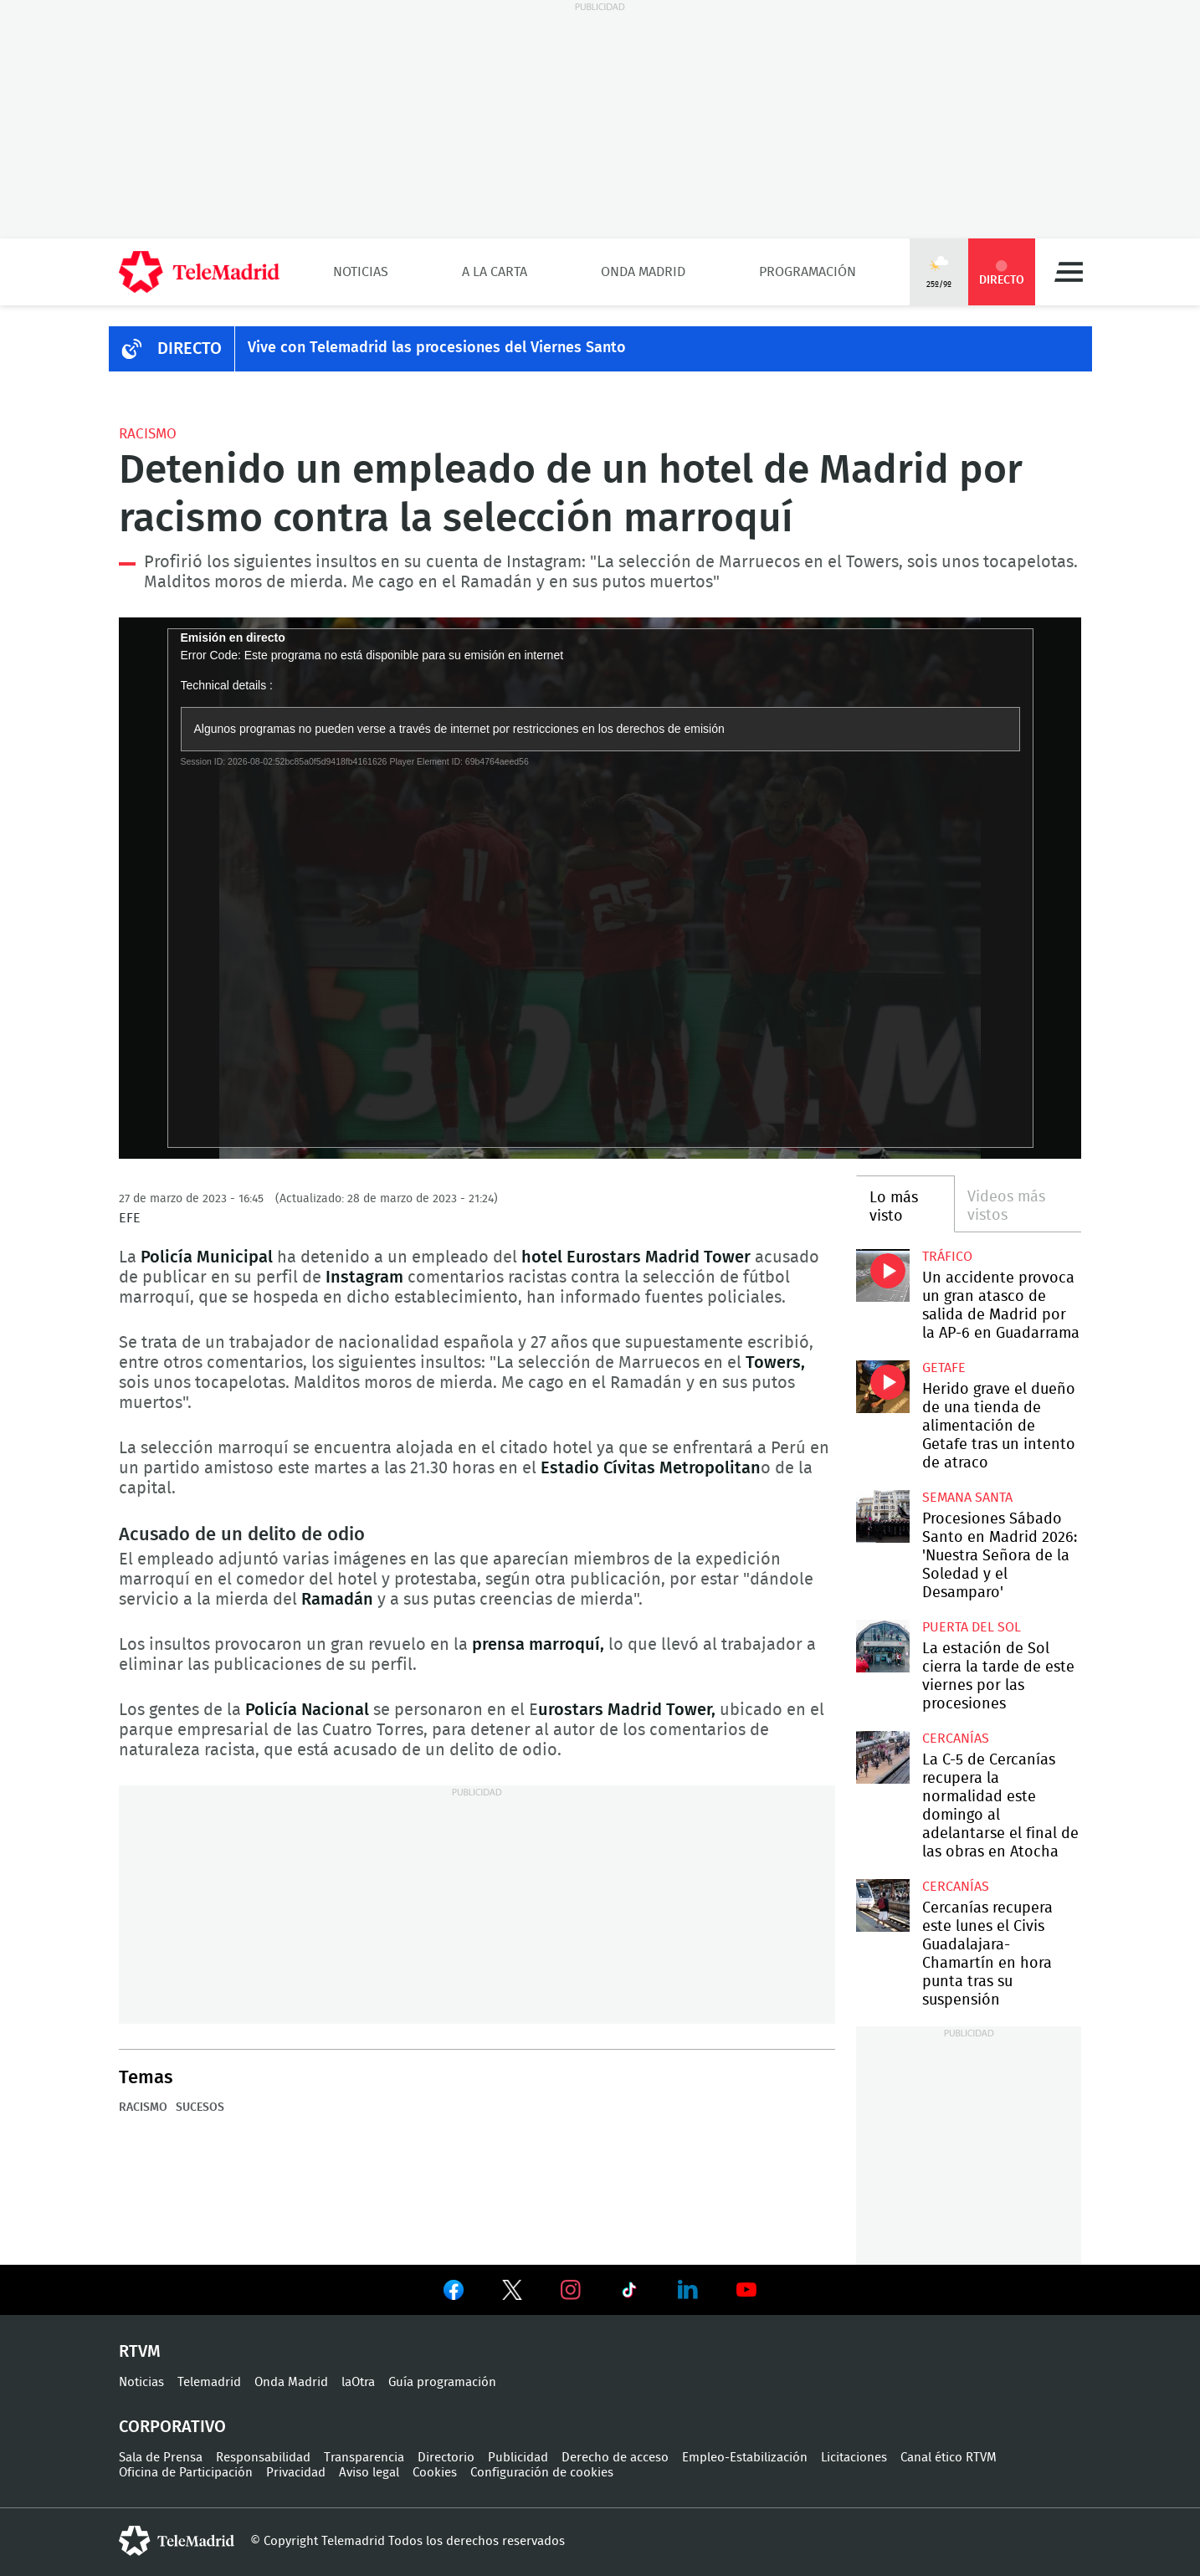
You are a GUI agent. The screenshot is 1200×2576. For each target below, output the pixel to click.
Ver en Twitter (512, 2293)
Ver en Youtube (746, 2290)
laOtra (358, 2382)
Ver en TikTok (629, 2293)
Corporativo (172, 2427)
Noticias (360, 272)
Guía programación (442, 2382)
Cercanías (955, 1738)
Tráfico (947, 1256)
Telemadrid (209, 2382)
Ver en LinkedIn (688, 2290)
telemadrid (176, 2541)
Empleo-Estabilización (745, 2457)
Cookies (435, 2472)
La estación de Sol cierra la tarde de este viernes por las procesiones (882, 1646)
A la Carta (494, 272)
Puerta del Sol (971, 1627)
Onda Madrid (643, 272)
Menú (1068, 271)
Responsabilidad (263, 2457)
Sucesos (200, 2107)
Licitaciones (854, 2457)
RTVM (140, 2351)
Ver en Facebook (453, 2293)
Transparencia (364, 2457)
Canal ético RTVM (948, 2457)
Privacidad (296, 2472)
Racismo (148, 434)
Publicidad (518, 2457)
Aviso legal (369, 2472)
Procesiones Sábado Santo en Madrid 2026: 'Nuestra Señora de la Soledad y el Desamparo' (882, 1516)
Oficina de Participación (186, 2472)
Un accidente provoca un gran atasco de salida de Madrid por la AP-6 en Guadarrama (882, 1275)
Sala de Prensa (161, 2457)
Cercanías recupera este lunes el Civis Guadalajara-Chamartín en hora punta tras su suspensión (882, 1905)
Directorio (446, 2457)
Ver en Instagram (570, 2290)
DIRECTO (189, 349)
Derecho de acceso (615, 2457)
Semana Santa (967, 1497)
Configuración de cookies (541, 2472)
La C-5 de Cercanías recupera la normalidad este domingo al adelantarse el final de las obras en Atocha (882, 1757)
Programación (807, 272)
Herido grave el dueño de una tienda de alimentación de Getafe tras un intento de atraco (882, 1386)
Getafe (944, 1368)
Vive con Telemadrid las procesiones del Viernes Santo (437, 348)
